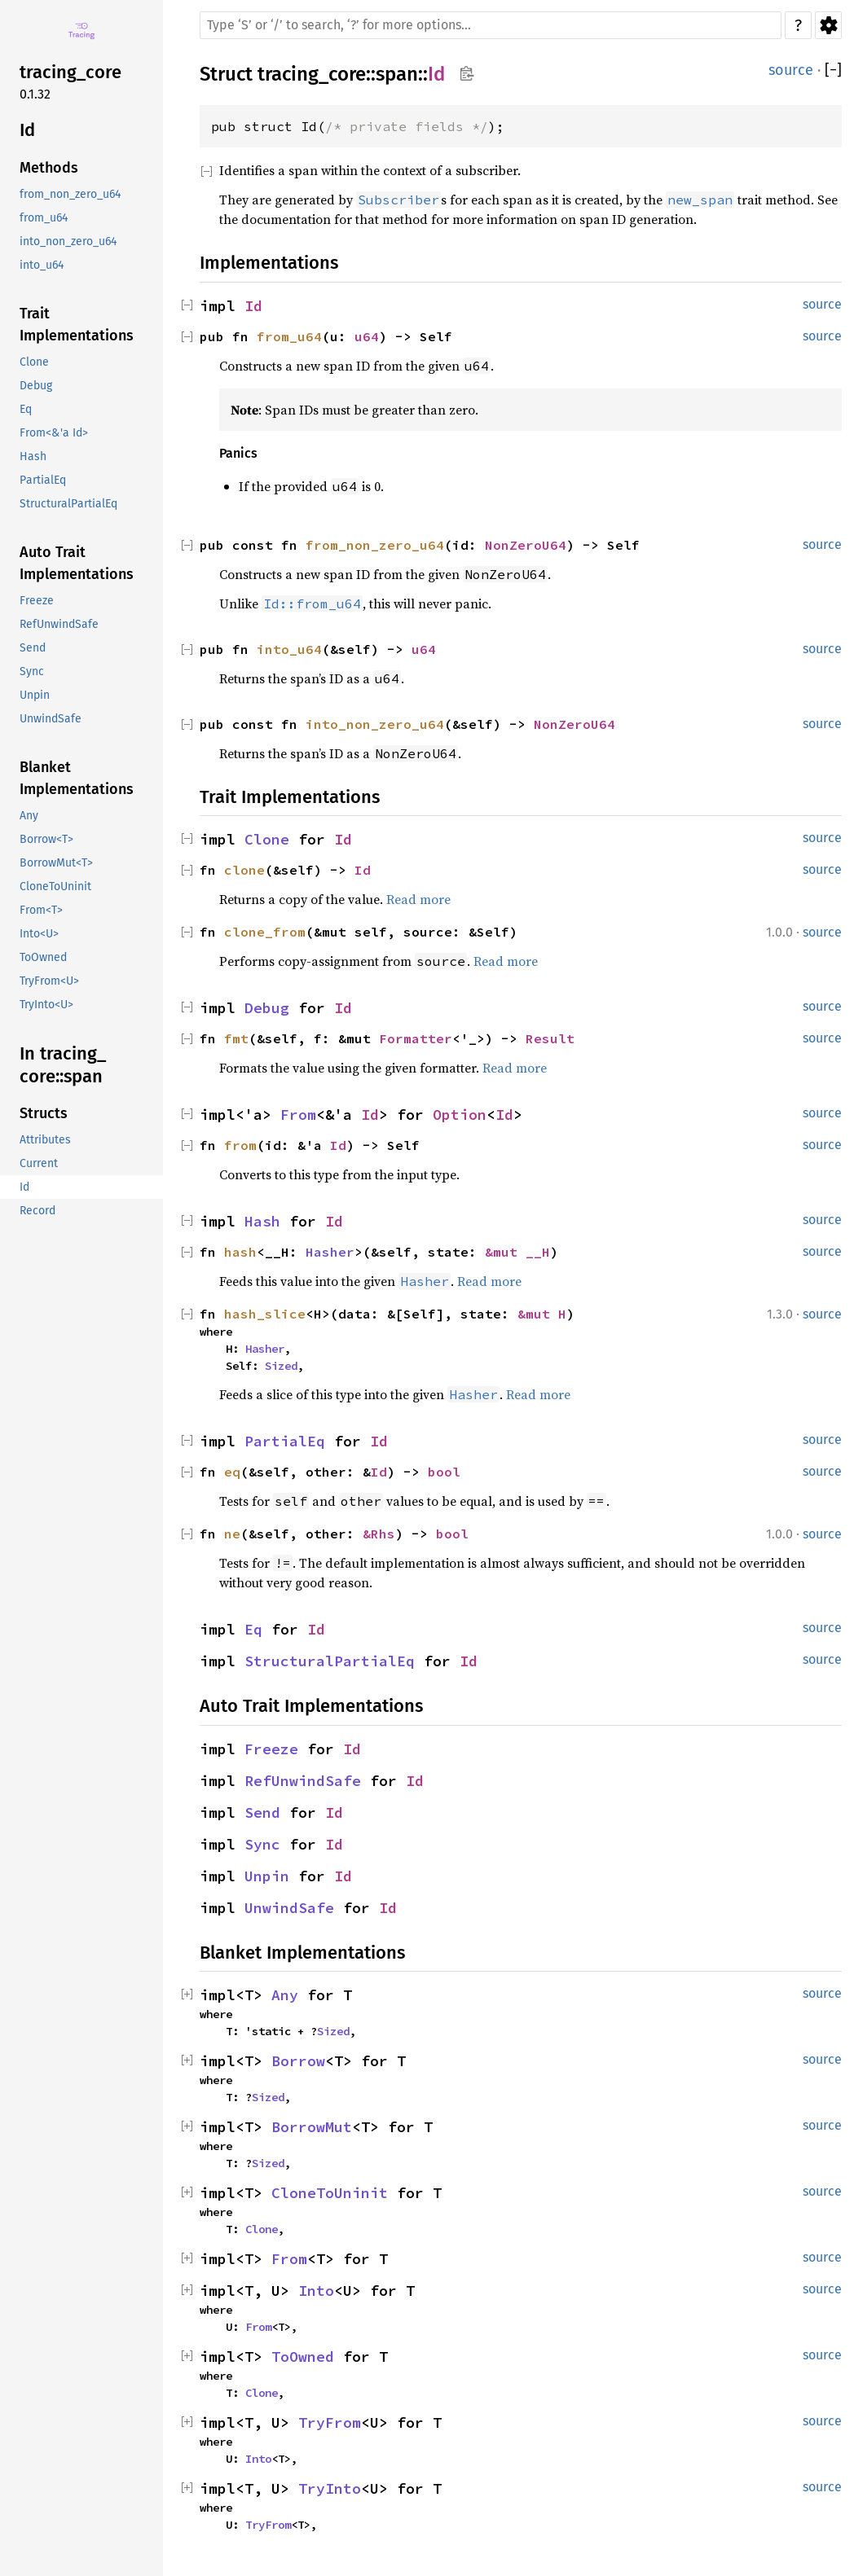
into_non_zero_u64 (375, 724)
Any (284, 1995)
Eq (253, 1629)
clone (244, 870)
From (298, 1114)
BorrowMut (311, 2126)
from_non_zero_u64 (375, 545)
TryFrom (329, 2422)
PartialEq (284, 1441)
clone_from (265, 932)
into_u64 (289, 649)
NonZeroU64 (525, 545)
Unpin (266, 1876)
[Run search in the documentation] (490, 25)
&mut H (541, 1314)
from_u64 (289, 336)
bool (444, 1472)
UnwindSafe (289, 1907)
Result (550, 1038)
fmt (236, 1038)
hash (240, 1252)
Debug (266, 1007)
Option (459, 1114)
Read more (418, 899)
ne (232, 1533)
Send (262, 1812)
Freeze (271, 1749)
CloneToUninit (329, 2192)
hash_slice (265, 1314)
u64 (366, 336)
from (240, 1145)
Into (316, 2290)
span (397, 74)
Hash (262, 1221)
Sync (262, 1844)
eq (232, 1472)
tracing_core (312, 74)
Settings (828, 25)
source (790, 70)
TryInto (329, 2488)
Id (436, 74)
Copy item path (466, 73)
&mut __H (517, 1252)
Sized (281, 1365)
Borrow (298, 2061)
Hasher (330, 1252)
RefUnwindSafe (302, 1780)
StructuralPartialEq (329, 1661)
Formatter (415, 1038)
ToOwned (302, 2356)
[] (833, 70)
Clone (266, 839)
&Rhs (379, 1533)
